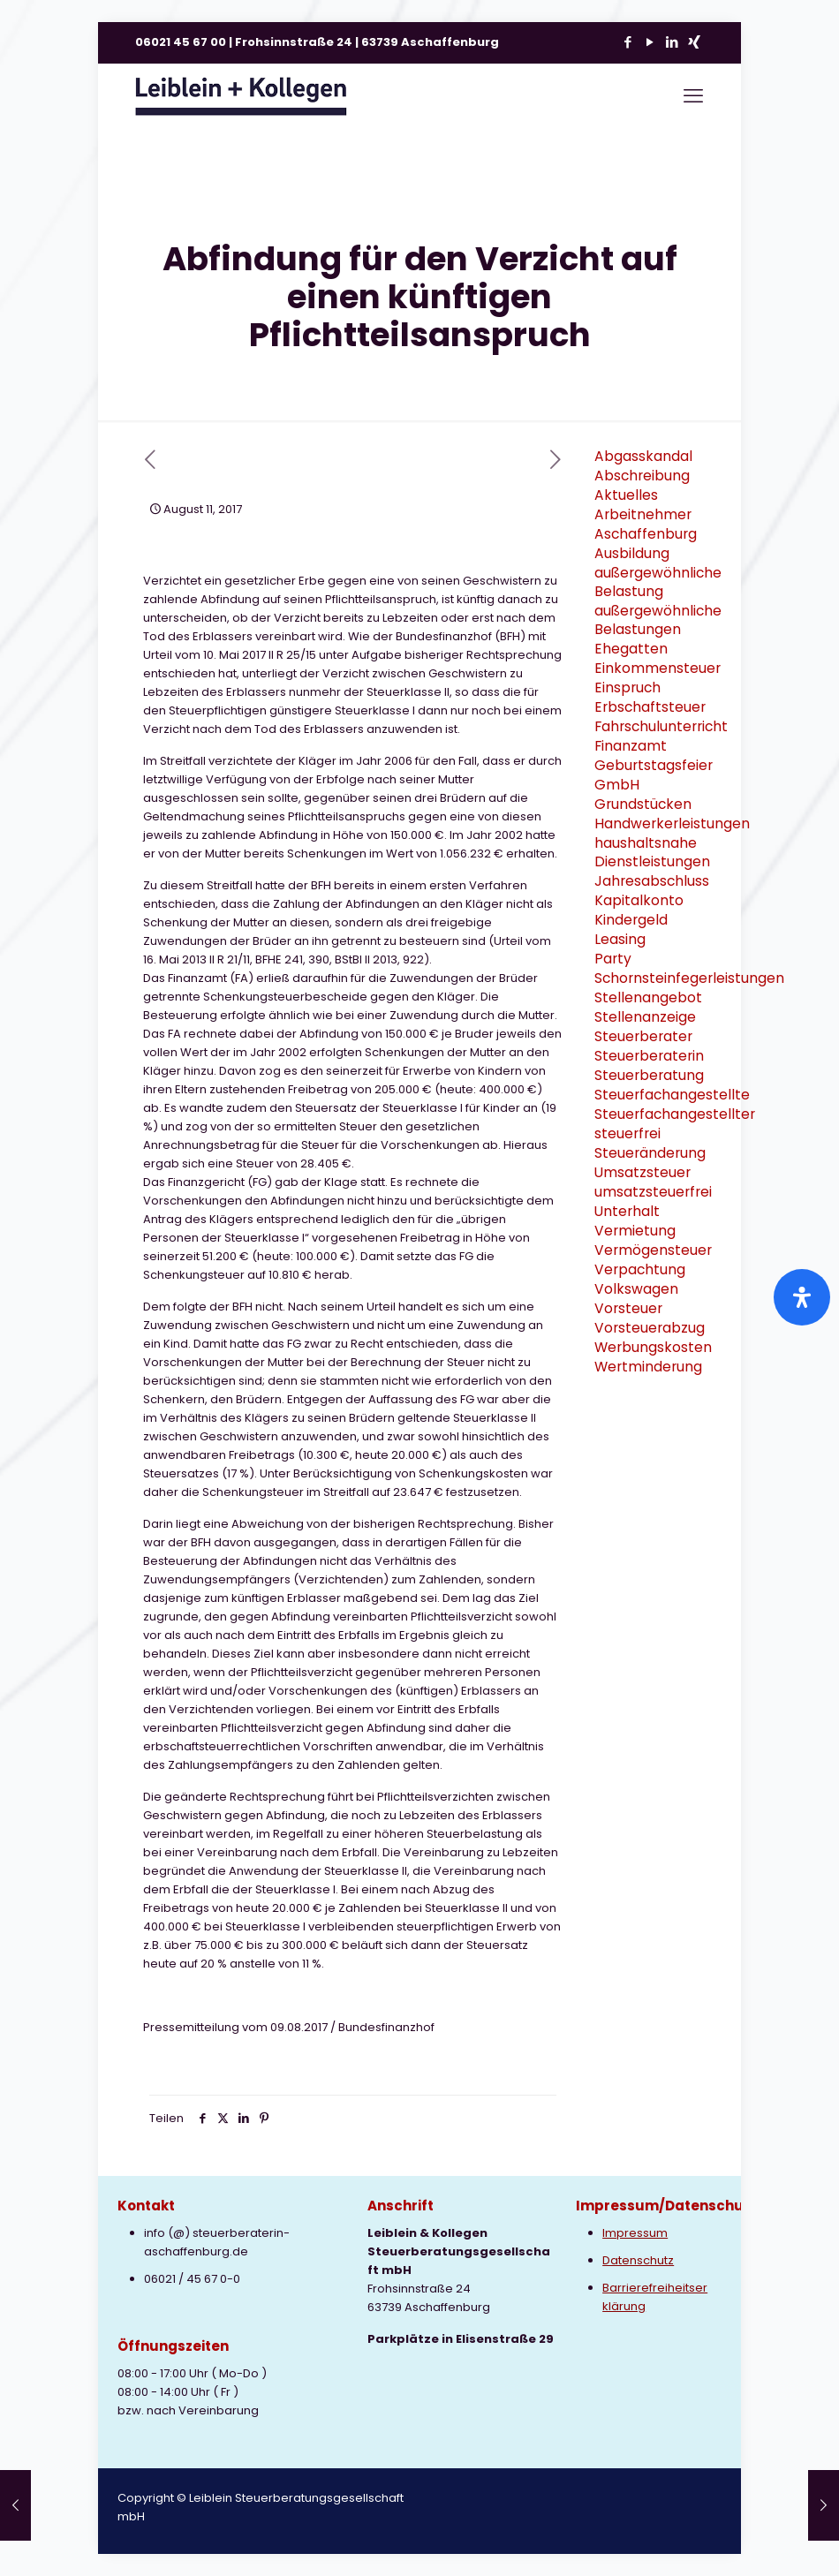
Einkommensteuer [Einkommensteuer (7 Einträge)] (657, 668)
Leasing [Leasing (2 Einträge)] (620, 939)
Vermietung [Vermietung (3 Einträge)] (635, 1230)
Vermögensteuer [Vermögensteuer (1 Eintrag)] (653, 1250)
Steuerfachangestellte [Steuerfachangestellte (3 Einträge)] (672, 1094)
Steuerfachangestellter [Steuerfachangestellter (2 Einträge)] (674, 1114)
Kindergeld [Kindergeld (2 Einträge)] (631, 919)
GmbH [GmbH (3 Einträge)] (616, 784)
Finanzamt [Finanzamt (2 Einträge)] (630, 746)
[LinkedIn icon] (671, 42)
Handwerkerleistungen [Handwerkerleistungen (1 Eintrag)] (672, 823)
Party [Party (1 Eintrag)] (612, 958)
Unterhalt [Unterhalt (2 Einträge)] (627, 1211)
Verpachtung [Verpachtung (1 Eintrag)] (639, 1269)
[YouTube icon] (649, 42)
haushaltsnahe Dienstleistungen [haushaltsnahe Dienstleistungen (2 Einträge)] (652, 852)
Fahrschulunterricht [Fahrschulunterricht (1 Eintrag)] (661, 726)
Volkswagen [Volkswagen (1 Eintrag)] (636, 1289)
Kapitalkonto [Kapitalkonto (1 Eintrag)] (639, 900)
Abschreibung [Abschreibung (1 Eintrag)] (642, 475)
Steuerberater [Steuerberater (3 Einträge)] (643, 1036)
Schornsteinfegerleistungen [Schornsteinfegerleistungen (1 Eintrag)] (689, 978)
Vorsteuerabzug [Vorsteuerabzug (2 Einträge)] (649, 1327)
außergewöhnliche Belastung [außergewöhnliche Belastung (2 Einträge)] (658, 582)
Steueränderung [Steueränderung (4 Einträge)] (650, 1153)
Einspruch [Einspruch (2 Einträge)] (627, 687)
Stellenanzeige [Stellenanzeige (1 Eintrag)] (645, 1017)
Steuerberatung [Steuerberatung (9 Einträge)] (649, 1075)
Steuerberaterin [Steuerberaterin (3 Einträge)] (649, 1055)
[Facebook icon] (627, 42)
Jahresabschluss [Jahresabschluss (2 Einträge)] (651, 881)
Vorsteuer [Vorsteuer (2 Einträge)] (628, 1308)
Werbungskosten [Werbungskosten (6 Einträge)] (653, 1347)
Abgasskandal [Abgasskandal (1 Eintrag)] (643, 456)
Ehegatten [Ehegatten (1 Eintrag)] (631, 648)
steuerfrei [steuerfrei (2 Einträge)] (627, 1133)
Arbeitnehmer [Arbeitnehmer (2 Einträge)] (643, 514)
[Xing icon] (693, 42)
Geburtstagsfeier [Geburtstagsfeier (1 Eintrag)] (653, 765)
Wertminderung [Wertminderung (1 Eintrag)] (648, 1366)
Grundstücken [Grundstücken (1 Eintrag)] (643, 804)
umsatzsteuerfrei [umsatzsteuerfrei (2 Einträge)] (653, 1191)
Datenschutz (638, 2260)
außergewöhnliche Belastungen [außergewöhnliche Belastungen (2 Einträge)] (658, 619)
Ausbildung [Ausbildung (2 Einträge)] (631, 553)
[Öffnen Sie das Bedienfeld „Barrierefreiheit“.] (802, 1297)
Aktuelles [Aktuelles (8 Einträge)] (626, 495)
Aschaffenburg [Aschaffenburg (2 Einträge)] (645, 534)
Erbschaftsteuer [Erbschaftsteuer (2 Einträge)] (650, 707)
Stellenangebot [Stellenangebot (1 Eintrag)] (648, 997)
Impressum (635, 2233)
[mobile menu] (693, 96)
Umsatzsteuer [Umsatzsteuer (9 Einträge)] (642, 1172)
